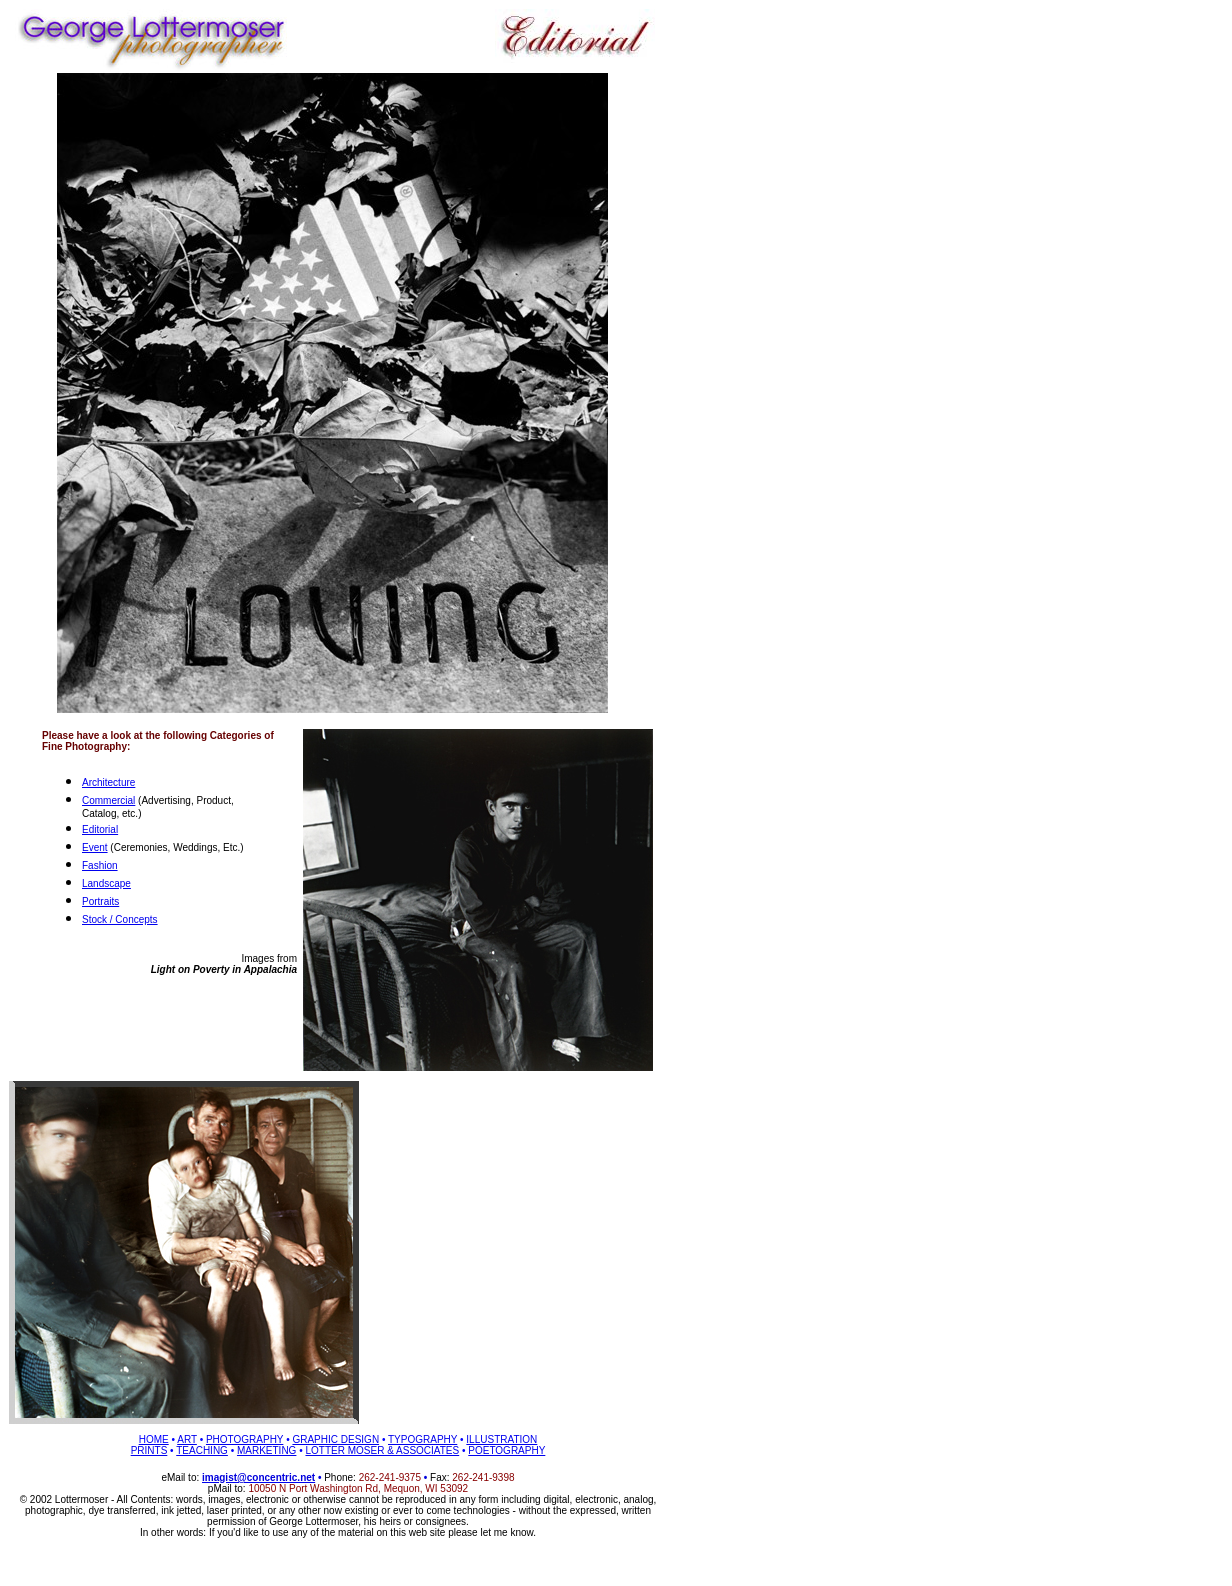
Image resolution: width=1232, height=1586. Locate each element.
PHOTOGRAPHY (244, 1439)
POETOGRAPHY (506, 1450)
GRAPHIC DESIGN (335, 1439)
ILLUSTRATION (501, 1439)
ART (187, 1439)
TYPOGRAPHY (422, 1439)
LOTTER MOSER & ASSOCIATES (382, 1450)
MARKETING (266, 1450)
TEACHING (202, 1450)
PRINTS (149, 1450)
